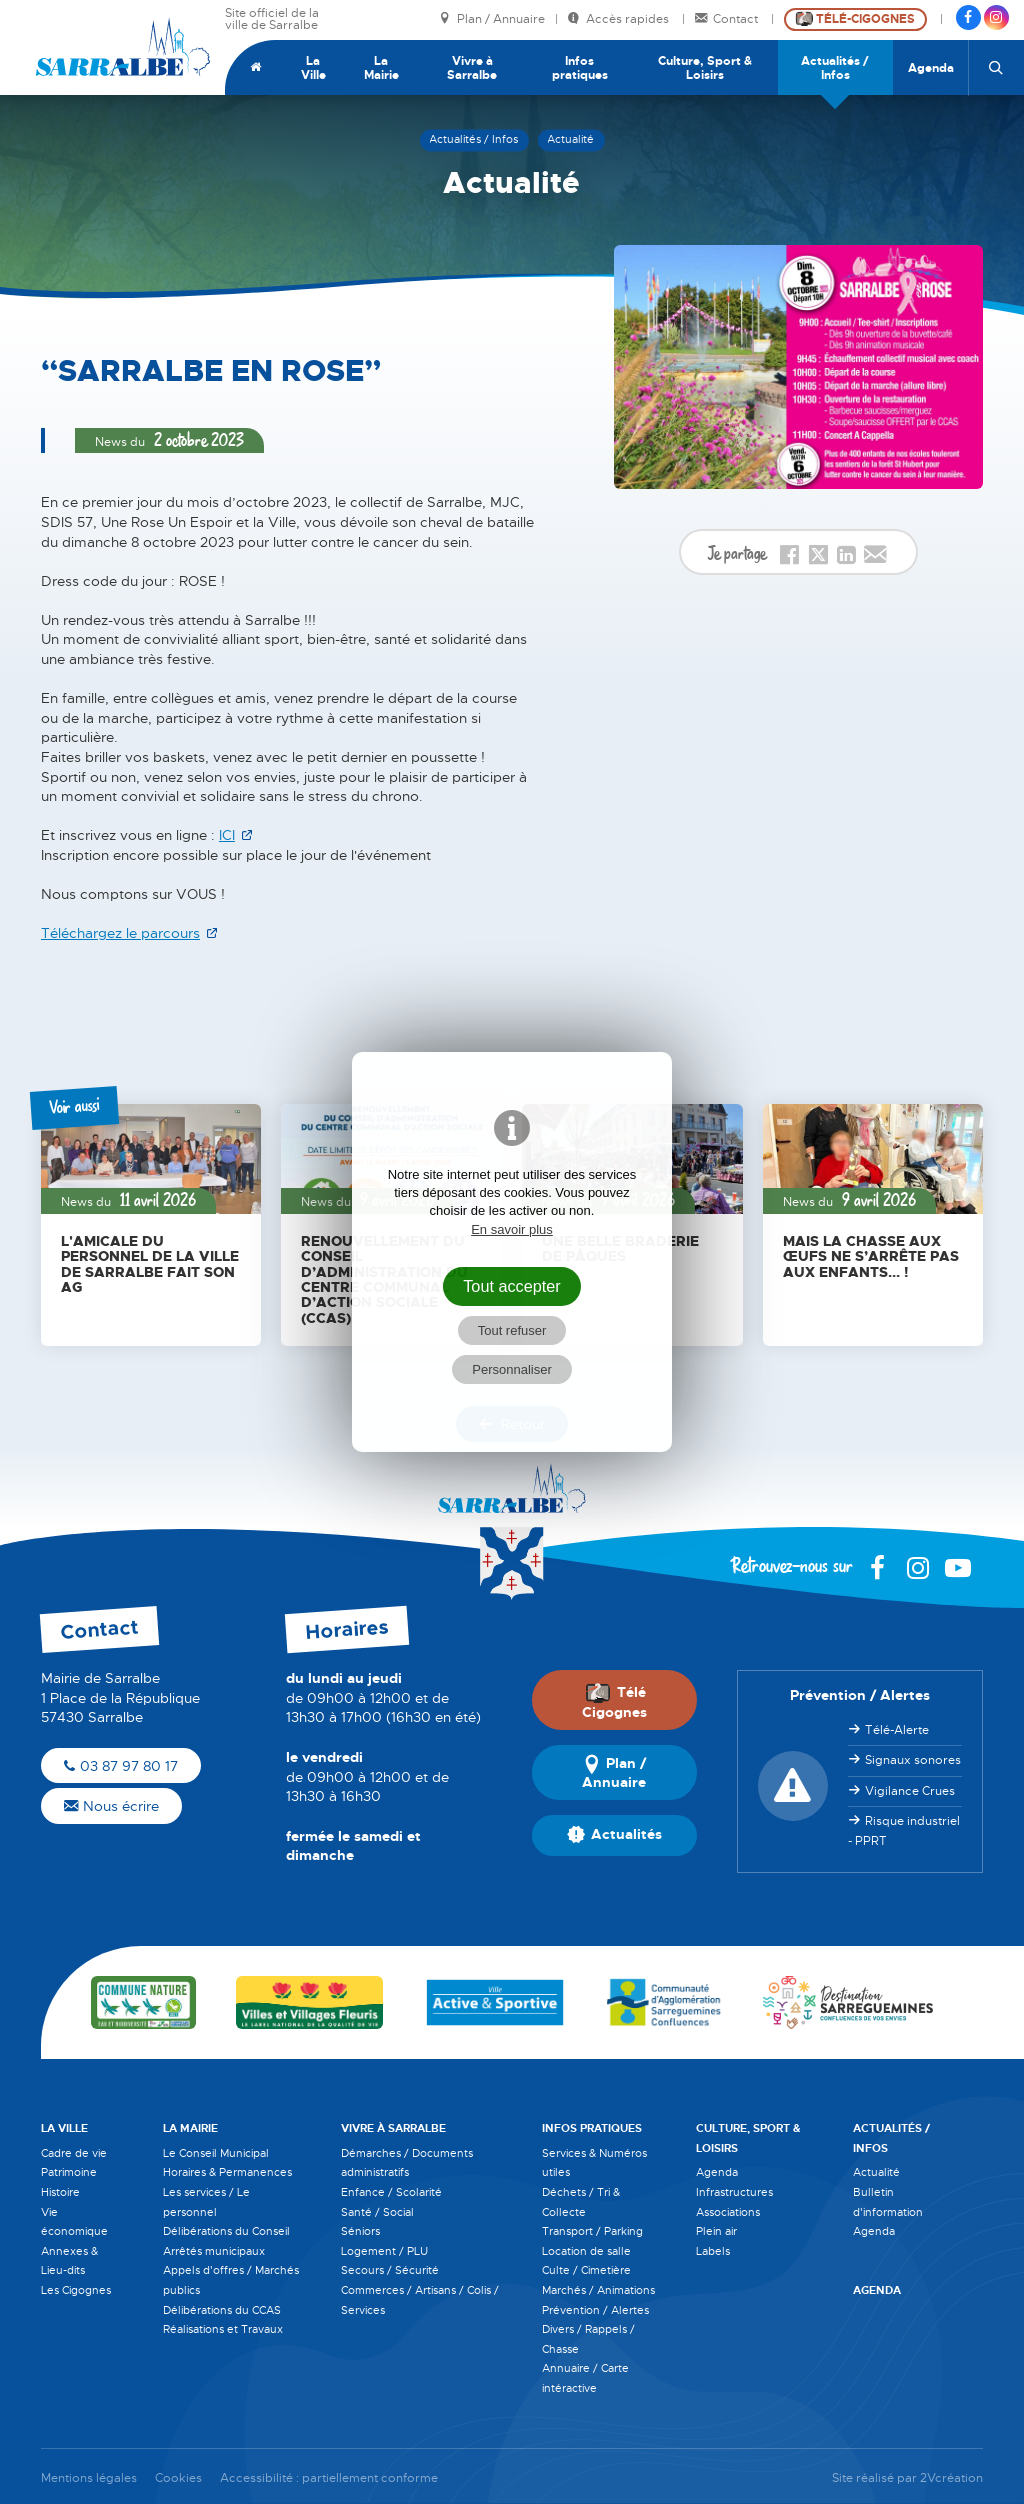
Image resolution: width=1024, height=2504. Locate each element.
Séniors (360, 2231)
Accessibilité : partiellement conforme (329, 2478)
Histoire (60, 2192)
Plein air (716, 2231)
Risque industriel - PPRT (904, 1831)
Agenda (931, 68)
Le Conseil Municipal (216, 2153)
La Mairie (381, 68)
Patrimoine (69, 2172)
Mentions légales (89, 2478)
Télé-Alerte (897, 1730)
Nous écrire (111, 1806)
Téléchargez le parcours (120, 933)
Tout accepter (512, 1286)
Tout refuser (512, 1330)
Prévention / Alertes (595, 2310)
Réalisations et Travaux (223, 2329)
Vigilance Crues (910, 1791)
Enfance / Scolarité (391, 2192)
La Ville (313, 68)
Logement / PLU (384, 2251)
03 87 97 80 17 (121, 1766)
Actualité (876, 2172)
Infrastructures (734, 2192)
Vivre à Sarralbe (472, 68)
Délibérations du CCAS (222, 2310)
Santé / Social (377, 2212)
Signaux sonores (913, 1760)
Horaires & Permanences (227, 2172)
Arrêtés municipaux (214, 2251)
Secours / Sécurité (390, 2270)
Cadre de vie (74, 2153)
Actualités (614, 1835)
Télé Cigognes (614, 1701)
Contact (728, 19)
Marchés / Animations (598, 2290)
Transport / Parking (592, 2231)
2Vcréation (951, 2478)
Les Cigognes (76, 2290)
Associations (728, 2212)
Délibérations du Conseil (226, 2231)
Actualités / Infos (835, 68)
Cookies (178, 2478)
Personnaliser (512, 1369)
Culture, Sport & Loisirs (705, 68)
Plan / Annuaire (492, 19)
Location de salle (586, 2251)
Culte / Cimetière (586, 2270)
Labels (713, 2251)
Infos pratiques (580, 68)
